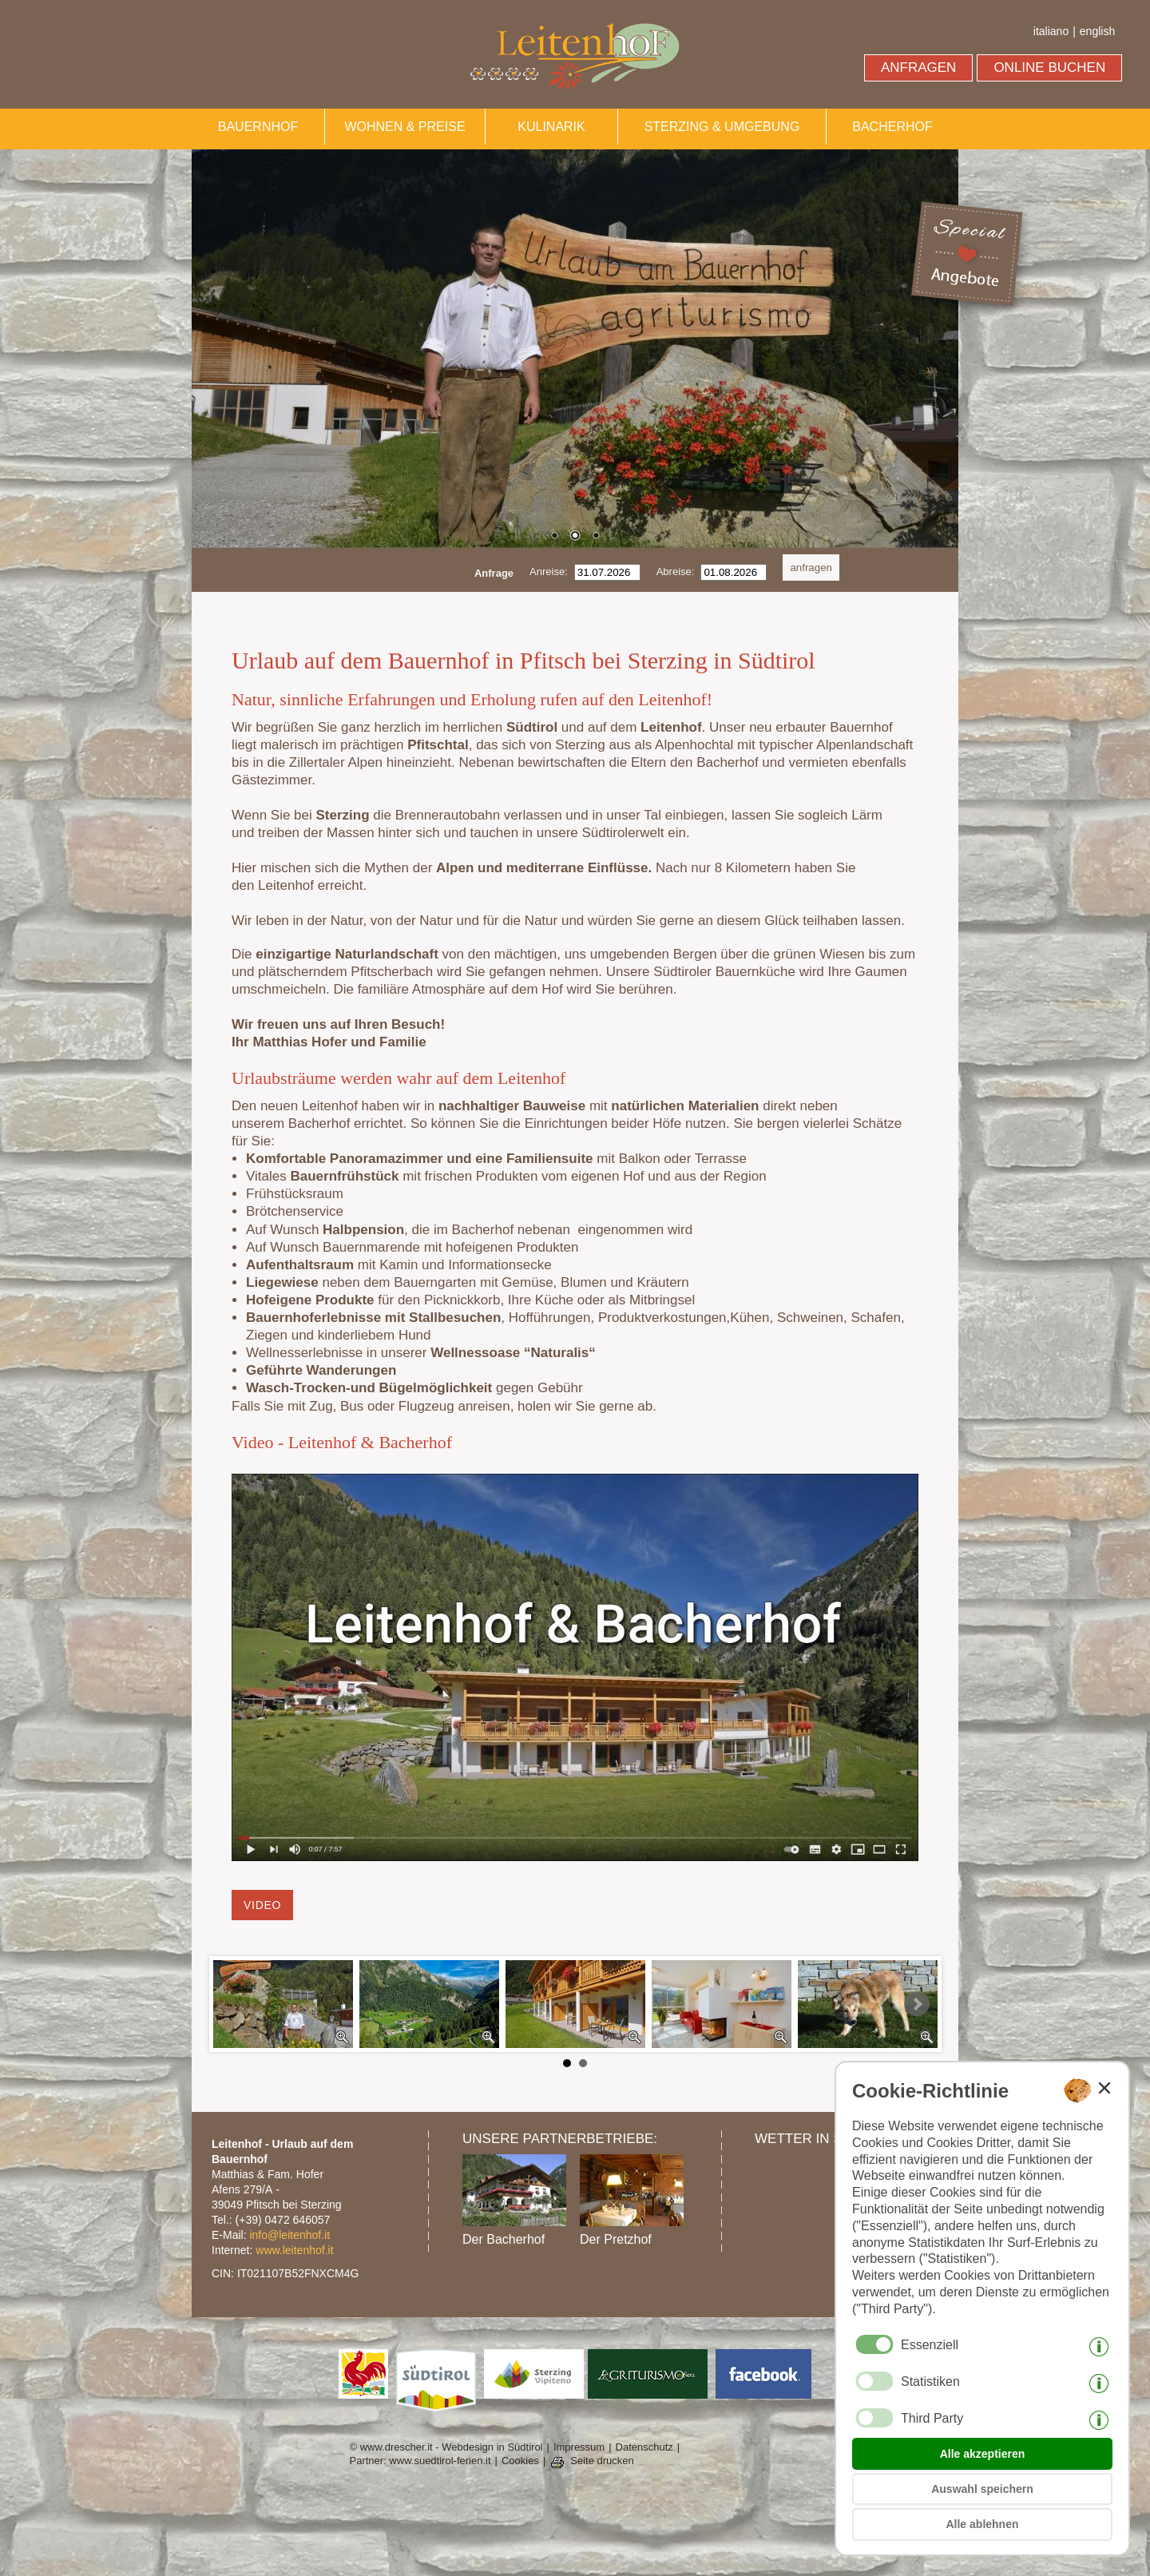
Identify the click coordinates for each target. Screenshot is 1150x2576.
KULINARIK (551, 126)
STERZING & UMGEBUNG (722, 126)
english (1097, 31)
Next (917, 2004)
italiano (1051, 31)
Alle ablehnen (982, 2524)
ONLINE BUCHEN (1049, 67)
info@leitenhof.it (289, 2235)
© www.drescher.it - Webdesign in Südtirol (446, 2447)
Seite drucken (602, 2461)
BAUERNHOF (258, 126)
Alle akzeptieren (982, 2453)
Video (262, 1905)
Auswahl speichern (982, 2489)
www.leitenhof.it (294, 2250)
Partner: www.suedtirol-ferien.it (420, 2461)
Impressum (579, 2447)
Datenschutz (644, 2447)
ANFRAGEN (918, 67)
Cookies (520, 2461)
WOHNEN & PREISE (404, 126)
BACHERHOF (892, 126)
